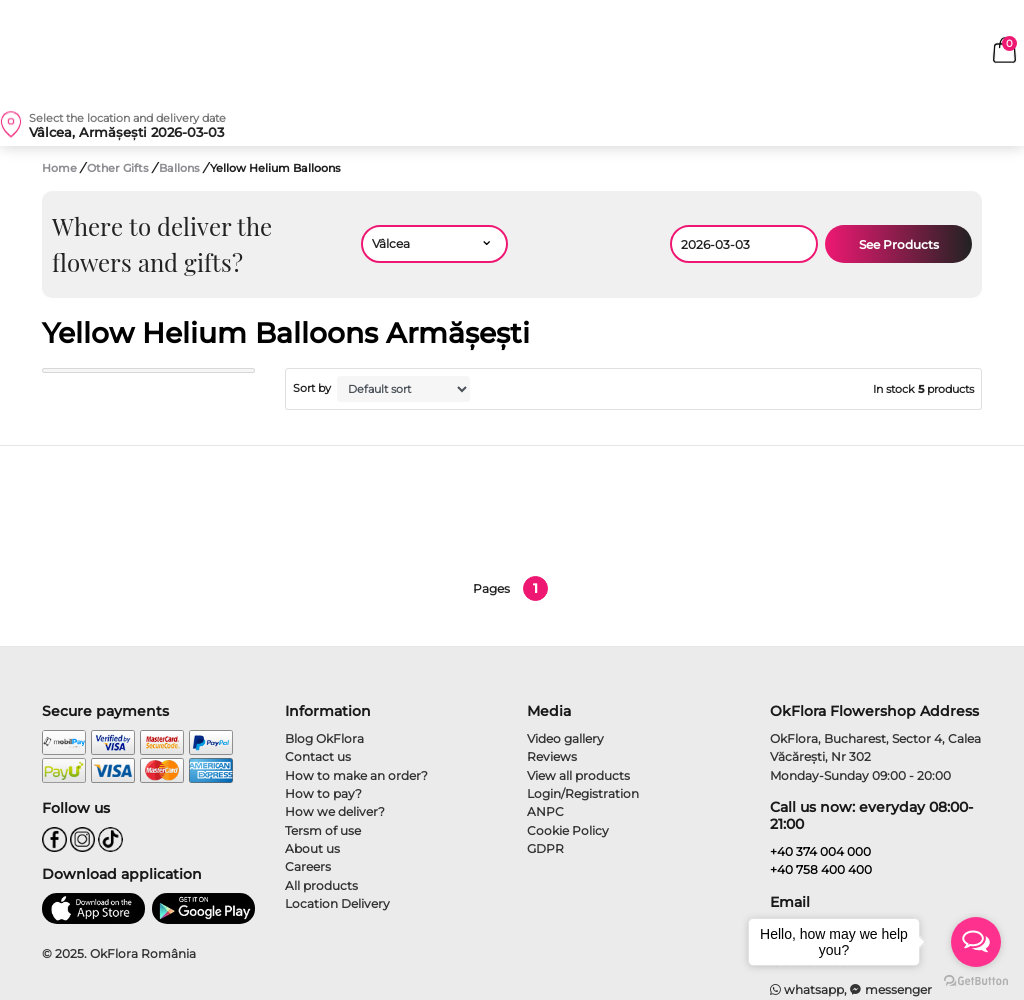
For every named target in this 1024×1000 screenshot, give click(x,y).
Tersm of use (323, 830)
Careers (308, 866)
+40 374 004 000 (820, 851)
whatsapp (807, 989)
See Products (899, 244)
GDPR (545, 848)
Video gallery (565, 738)
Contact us (318, 756)
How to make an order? (356, 775)
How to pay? (323, 793)
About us (312, 848)
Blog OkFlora (324, 738)
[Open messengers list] (976, 942)
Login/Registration (583, 793)
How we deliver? (335, 811)
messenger (891, 989)
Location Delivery (337, 903)
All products (321, 885)
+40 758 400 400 (821, 869)
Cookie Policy (568, 830)
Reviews (552, 756)
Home (59, 168)
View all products (578, 775)
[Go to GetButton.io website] (976, 980)
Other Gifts (119, 168)
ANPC (545, 811)
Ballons (181, 168)
